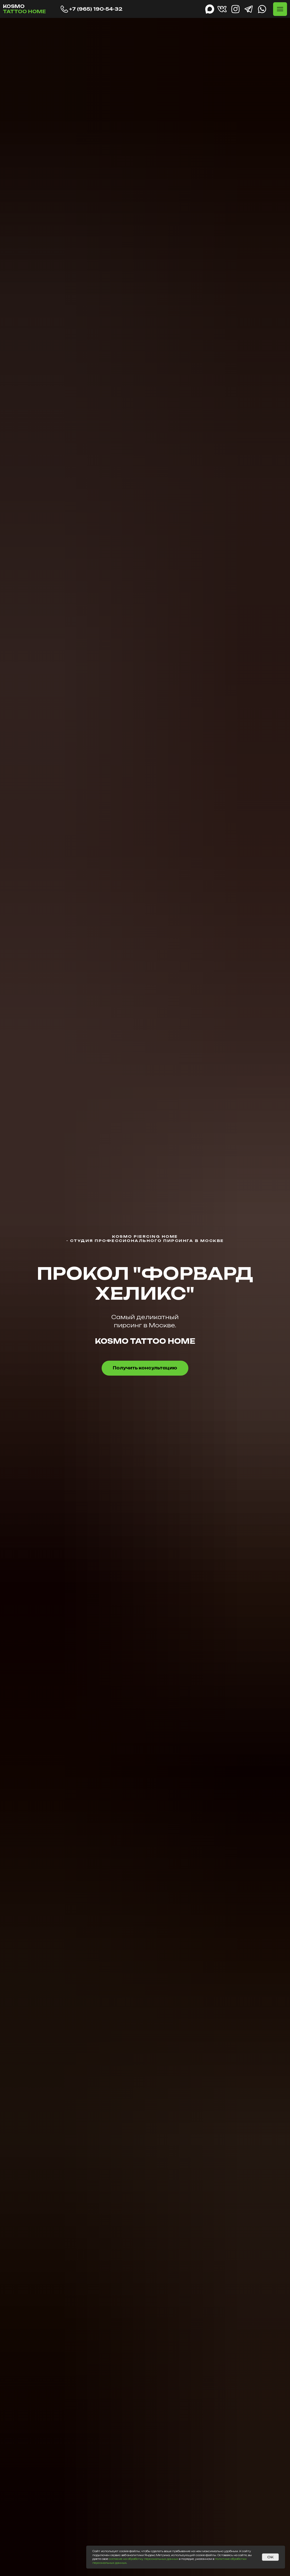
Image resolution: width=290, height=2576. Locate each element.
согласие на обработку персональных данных (143, 2558)
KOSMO (24, 8)
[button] (280, 9)
